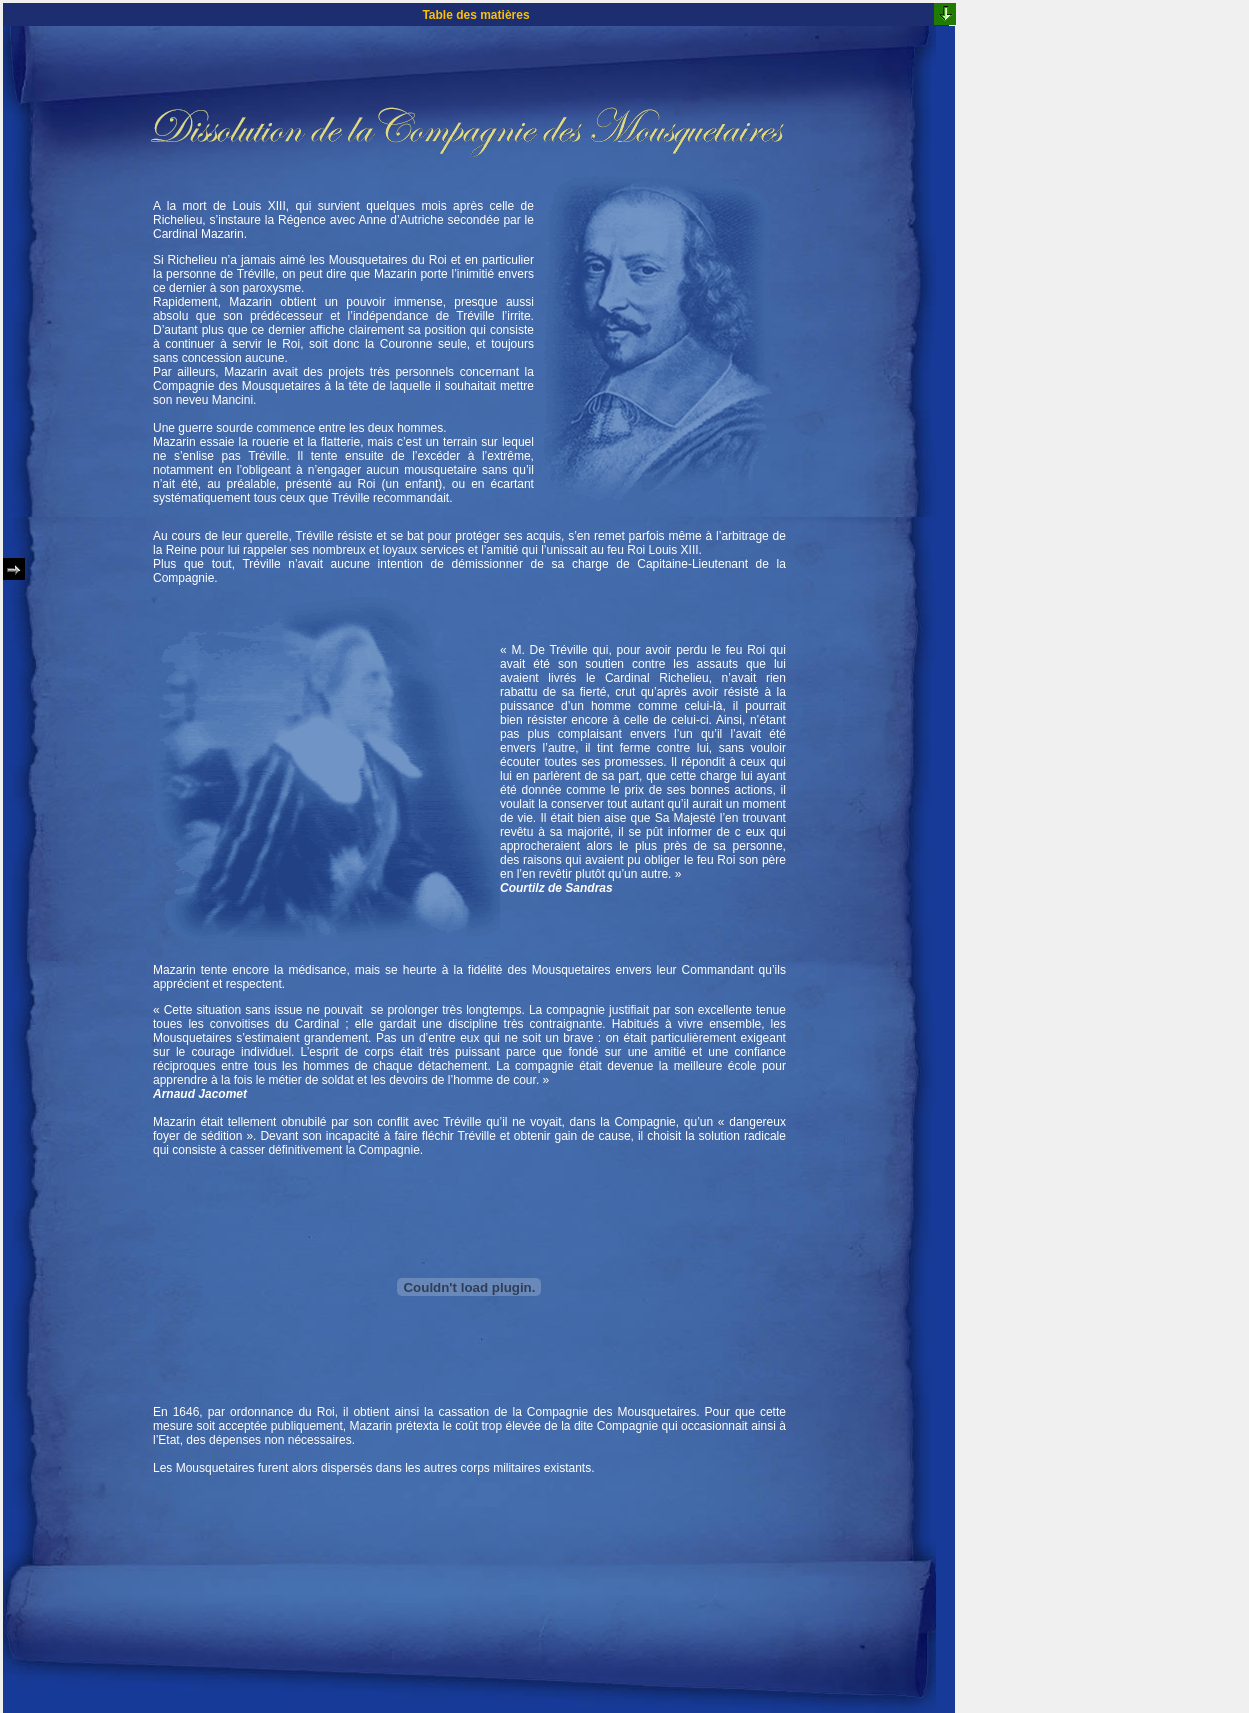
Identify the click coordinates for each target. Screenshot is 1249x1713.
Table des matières (475, 15)
